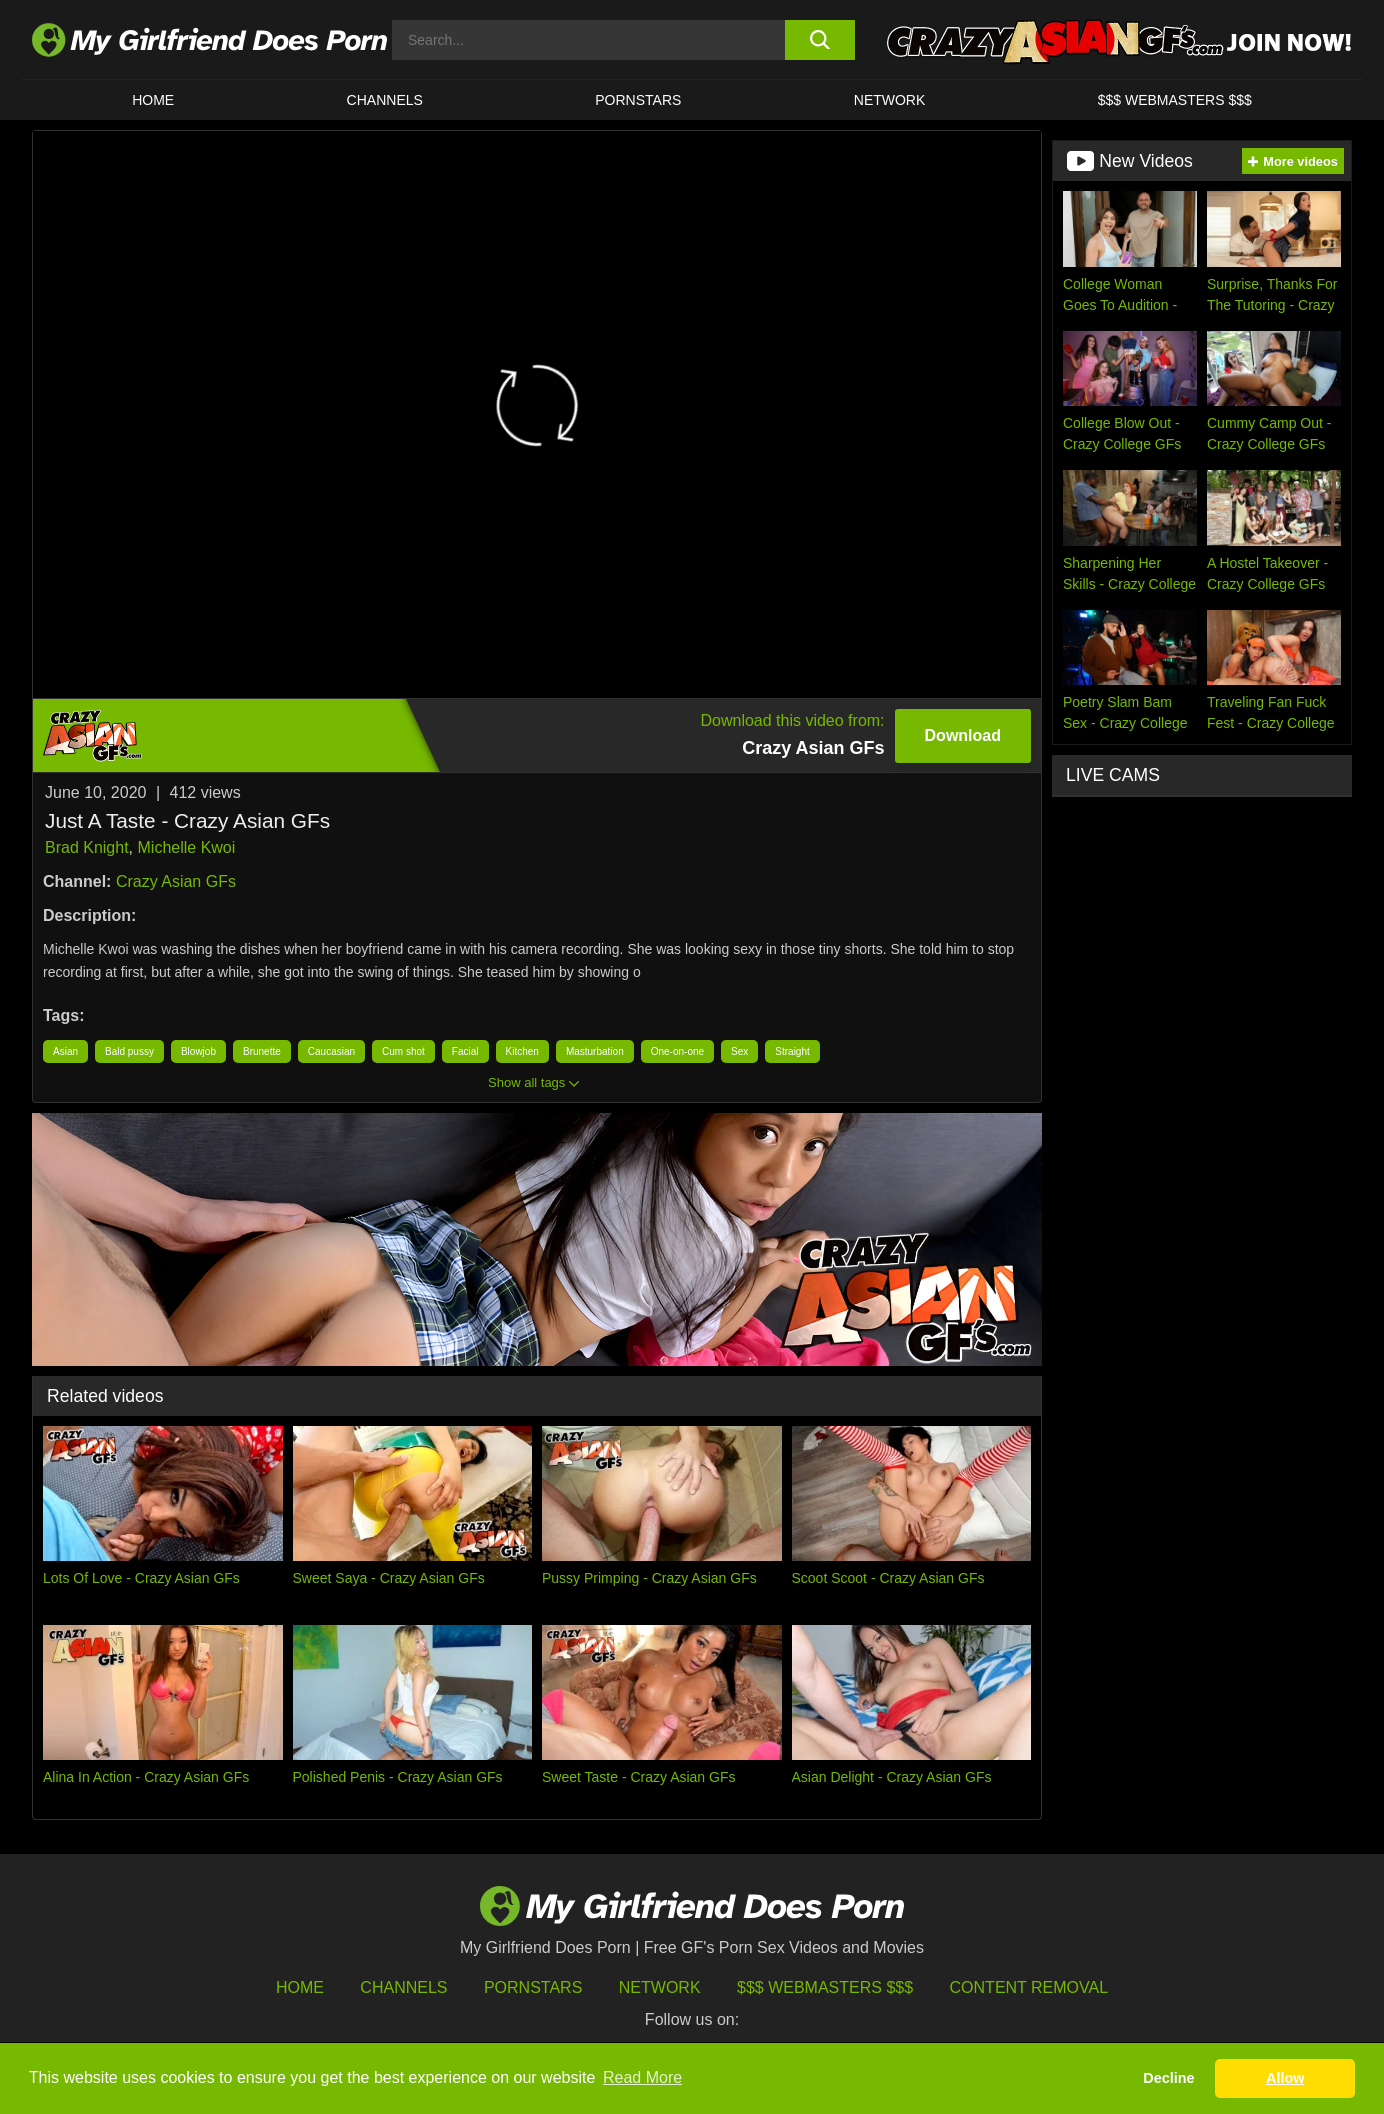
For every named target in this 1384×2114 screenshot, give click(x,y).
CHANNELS (385, 100)
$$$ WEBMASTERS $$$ (1175, 100)
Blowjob (198, 1051)
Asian (65, 1051)
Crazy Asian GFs (176, 881)
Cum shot (403, 1051)
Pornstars (638, 100)
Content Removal (1029, 1987)
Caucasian (331, 1051)
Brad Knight (87, 847)
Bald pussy (129, 1051)
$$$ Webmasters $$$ (825, 1987)
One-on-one (677, 1051)
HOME (153, 100)
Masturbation (595, 1051)
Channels (403, 1987)
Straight (792, 1051)
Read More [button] (642, 2077)
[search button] (819, 40)
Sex (739, 1051)
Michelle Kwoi (187, 847)
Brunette (262, 1051)
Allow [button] (1285, 2078)
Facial (465, 1051)
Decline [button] (1168, 2078)
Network (890, 100)
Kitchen (522, 1051)
